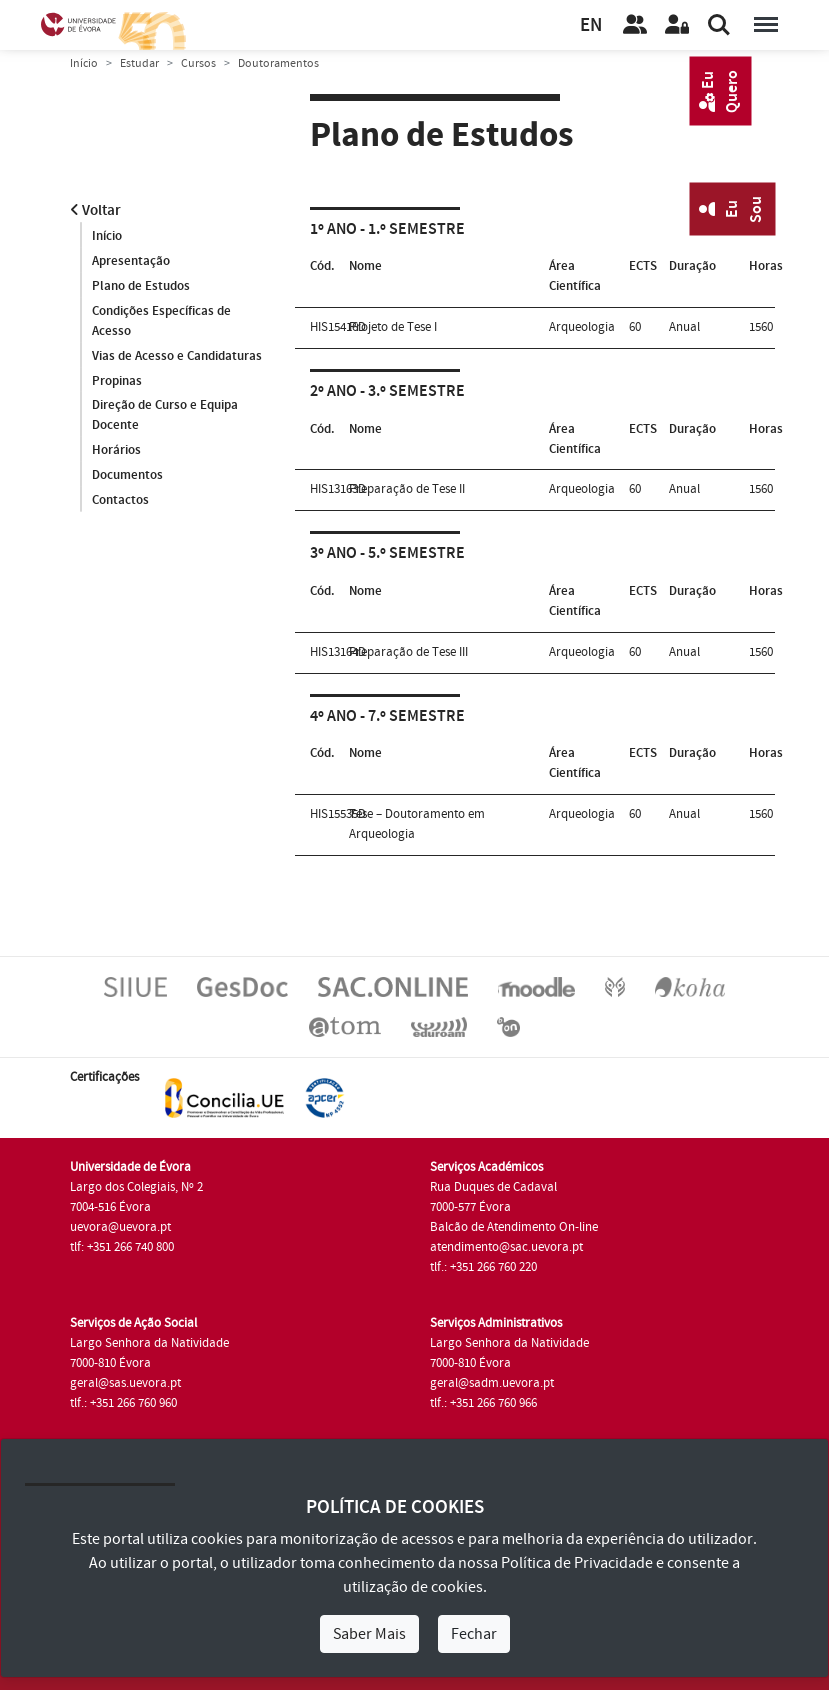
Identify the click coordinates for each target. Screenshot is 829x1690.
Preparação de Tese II (407, 489)
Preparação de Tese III (408, 652)
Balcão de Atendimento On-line (514, 1227)
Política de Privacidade (577, 1563)
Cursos (198, 63)
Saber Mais (369, 1634)
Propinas (117, 381)
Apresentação (131, 261)
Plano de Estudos (141, 286)
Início (84, 63)
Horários (116, 451)
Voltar (95, 210)
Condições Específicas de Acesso (161, 321)
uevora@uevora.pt (120, 1227)
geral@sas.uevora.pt (125, 1383)
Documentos (127, 476)
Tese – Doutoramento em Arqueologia (417, 824)
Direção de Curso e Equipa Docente (165, 416)
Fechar (474, 1634)
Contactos (120, 501)
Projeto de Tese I (393, 327)
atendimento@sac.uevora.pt (506, 1247)
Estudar (139, 63)
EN (591, 25)
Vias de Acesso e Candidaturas (177, 356)
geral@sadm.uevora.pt (492, 1383)
